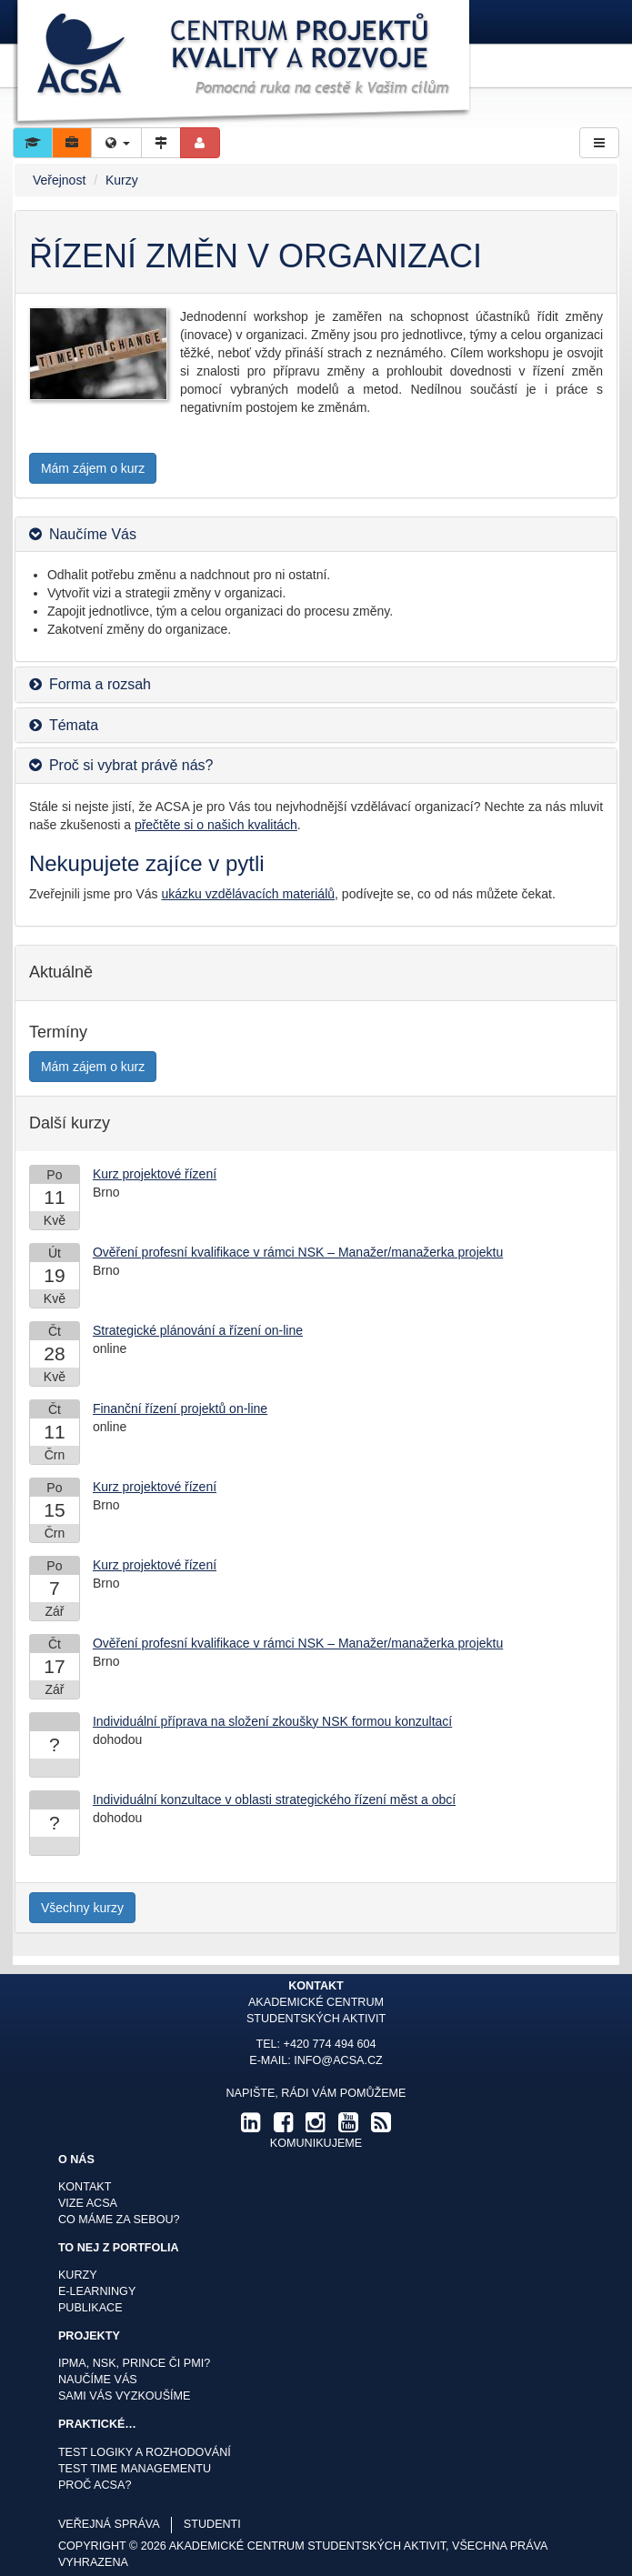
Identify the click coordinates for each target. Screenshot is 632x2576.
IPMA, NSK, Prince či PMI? (134, 2363)
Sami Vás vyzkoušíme (124, 2396)
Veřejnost (59, 180)
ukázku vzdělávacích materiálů (248, 894)
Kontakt (85, 2186)
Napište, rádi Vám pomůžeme (316, 2093)
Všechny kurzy (82, 1907)
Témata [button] (73, 725)
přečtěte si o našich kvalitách (216, 824)
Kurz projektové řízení (154, 1174)
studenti (212, 2524)
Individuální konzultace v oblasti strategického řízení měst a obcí (274, 1799)
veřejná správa (109, 2524)
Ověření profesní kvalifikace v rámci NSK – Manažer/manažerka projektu (298, 1252)
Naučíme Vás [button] (92, 534)
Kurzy (121, 180)
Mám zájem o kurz (93, 468)
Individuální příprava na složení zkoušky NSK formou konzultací (272, 1721)
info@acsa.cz (338, 2060)
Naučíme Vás (97, 2379)
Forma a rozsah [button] (100, 684)
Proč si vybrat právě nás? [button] (131, 765)
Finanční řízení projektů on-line (180, 1408)
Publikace (90, 2307)
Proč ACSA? (95, 2485)
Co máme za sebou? (119, 2219)
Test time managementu (134, 2468)
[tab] (316, 534)
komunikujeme (316, 2143)
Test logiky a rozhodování (144, 2452)
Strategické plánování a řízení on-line (198, 1330)
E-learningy (96, 2291)
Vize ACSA (87, 2203)
